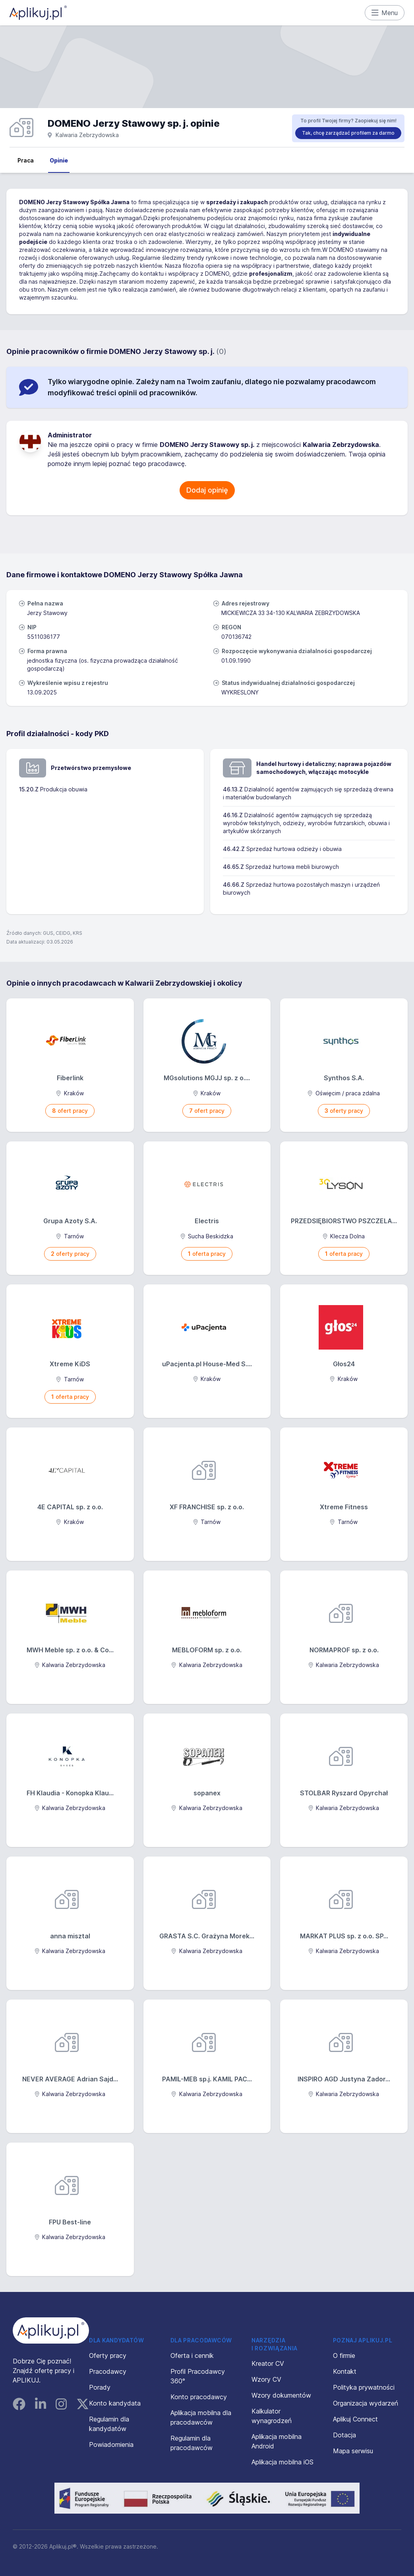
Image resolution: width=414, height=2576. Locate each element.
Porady (99, 2387)
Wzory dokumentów (281, 2395)
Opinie (59, 160)
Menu (384, 13)
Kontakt (344, 2371)
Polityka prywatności (364, 2387)
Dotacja (344, 2435)
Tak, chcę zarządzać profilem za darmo (348, 133)
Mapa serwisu (353, 2451)
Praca (25, 160)
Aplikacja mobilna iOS (282, 2462)
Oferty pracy (107, 2355)
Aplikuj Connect (355, 2419)
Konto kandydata (115, 2403)
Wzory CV (266, 2379)
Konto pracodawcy (198, 2397)
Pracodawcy (107, 2371)
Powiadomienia (111, 2444)
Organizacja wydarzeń (365, 2403)
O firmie (344, 2355)
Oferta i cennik (192, 2355)
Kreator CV (267, 2363)
